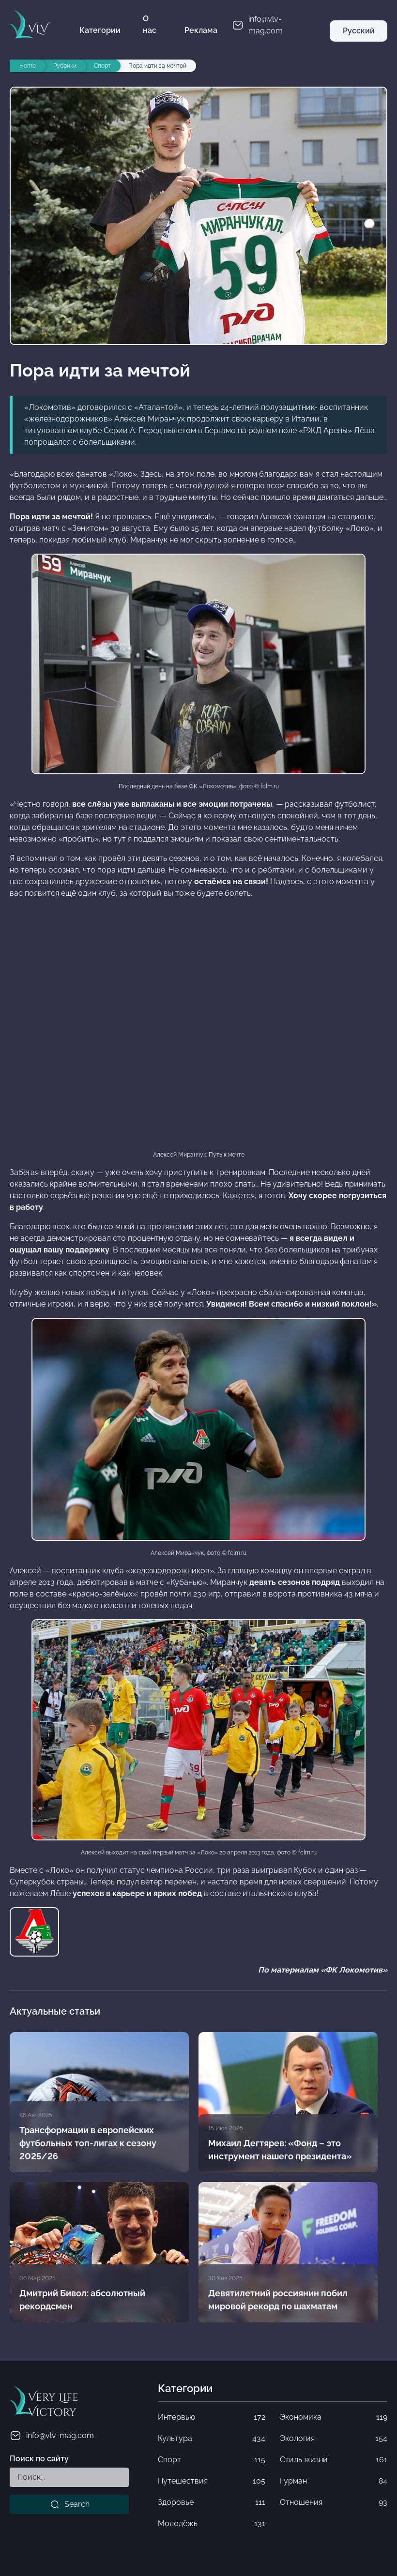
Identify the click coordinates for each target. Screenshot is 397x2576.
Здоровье (211, 2502)
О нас (149, 24)
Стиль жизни (333, 2460)
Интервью (211, 2417)
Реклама (200, 30)
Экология (333, 2438)
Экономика (333, 2417)
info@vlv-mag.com (52, 2435)
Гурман (333, 2481)
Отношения (333, 2502)
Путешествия (211, 2481)
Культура (211, 2438)
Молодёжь (211, 2524)
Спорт (211, 2460)
